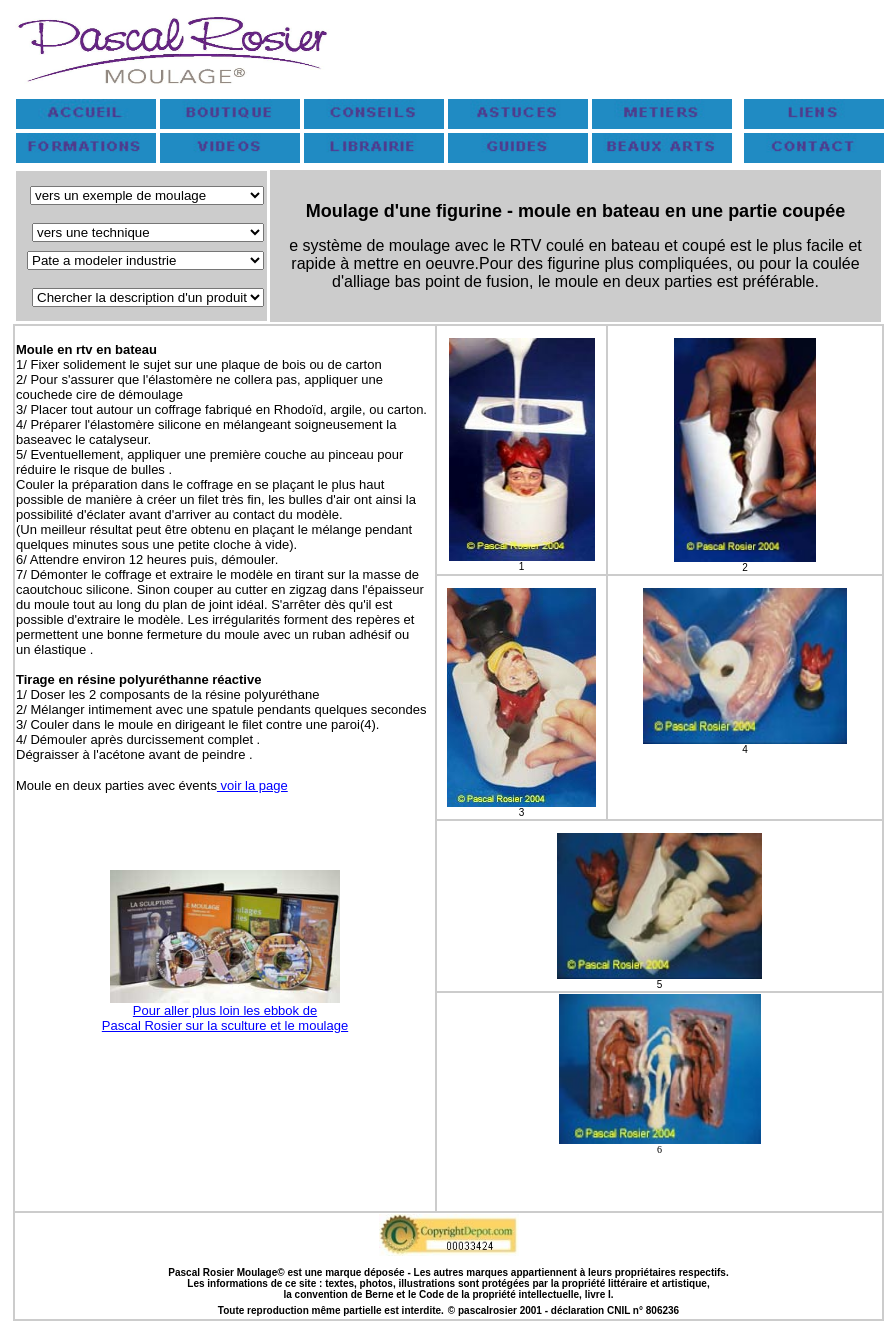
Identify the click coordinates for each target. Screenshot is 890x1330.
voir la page (252, 785)
